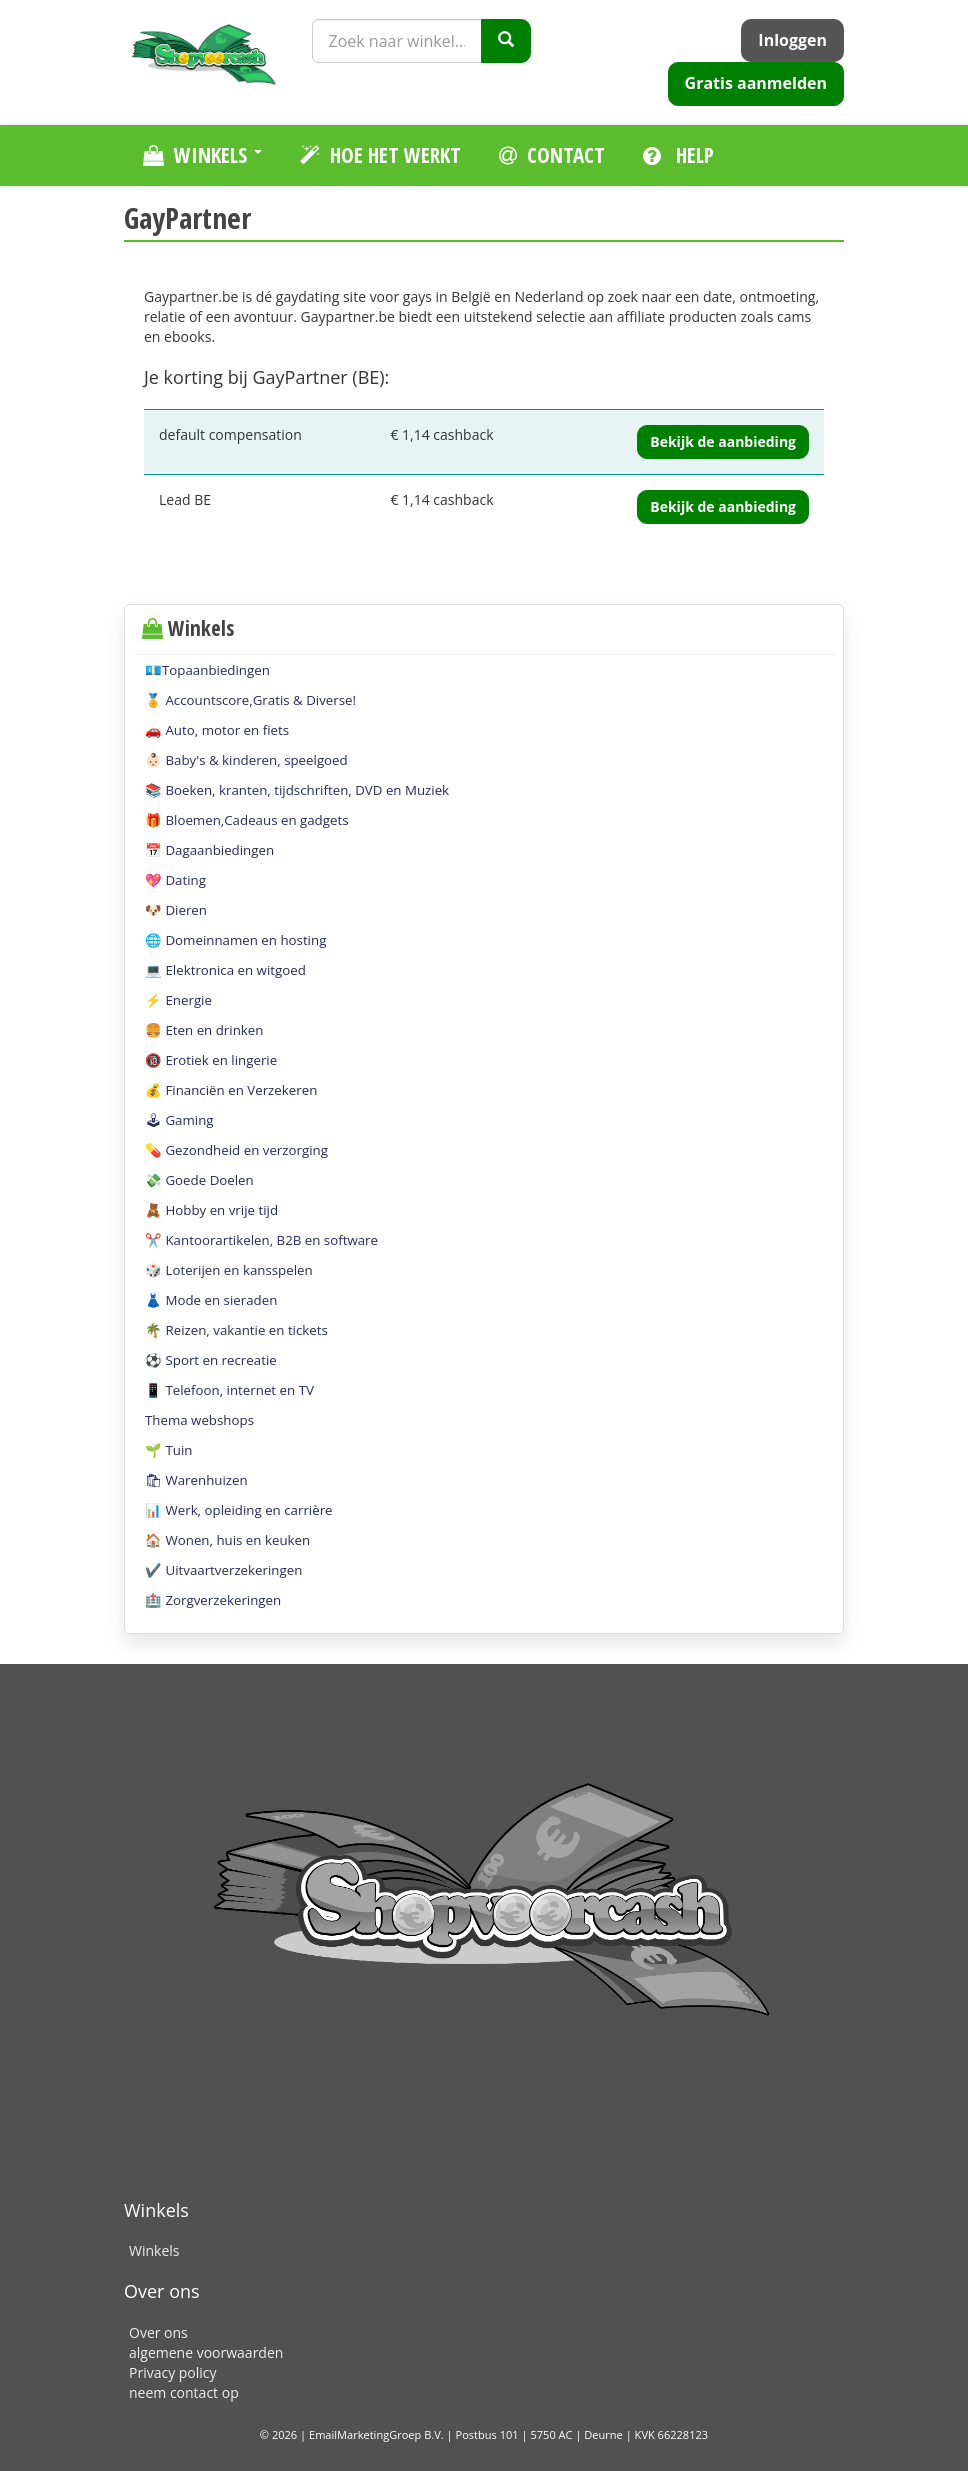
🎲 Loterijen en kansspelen (229, 1270)
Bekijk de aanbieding (723, 441)
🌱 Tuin (168, 1450)
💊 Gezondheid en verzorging (236, 1150)
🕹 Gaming (179, 1120)
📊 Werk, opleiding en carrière (239, 1510)
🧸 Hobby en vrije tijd (211, 1210)
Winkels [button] (202, 155)
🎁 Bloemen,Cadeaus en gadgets (247, 820)
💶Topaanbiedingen (207, 670)
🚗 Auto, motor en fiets (217, 730)
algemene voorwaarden (206, 2352)
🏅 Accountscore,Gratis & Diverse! (250, 700)
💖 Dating (175, 880)
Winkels (154, 2250)
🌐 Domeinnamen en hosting (235, 940)
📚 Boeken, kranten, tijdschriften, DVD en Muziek (297, 790)
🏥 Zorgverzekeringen (213, 1600)
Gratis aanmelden (756, 83)
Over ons (158, 2332)
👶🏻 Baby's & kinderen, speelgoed (246, 760)
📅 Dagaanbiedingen (209, 850)
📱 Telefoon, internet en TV (229, 1390)
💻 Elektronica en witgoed (225, 970)
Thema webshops (199, 1420)
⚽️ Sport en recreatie (211, 1360)
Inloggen (792, 40)
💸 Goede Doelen (199, 1180)
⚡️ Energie (178, 1000)
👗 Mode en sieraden (211, 1300)
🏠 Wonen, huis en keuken (227, 1540)
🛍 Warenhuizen (196, 1480)
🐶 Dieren (176, 910)
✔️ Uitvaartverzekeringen (223, 1570)
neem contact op (184, 2392)
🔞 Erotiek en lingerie (211, 1060)
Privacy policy (173, 2372)
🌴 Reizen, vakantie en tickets (236, 1330)
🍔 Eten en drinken (204, 1030)
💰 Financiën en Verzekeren (231, 1090)
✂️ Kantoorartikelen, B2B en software (261, 1240)
